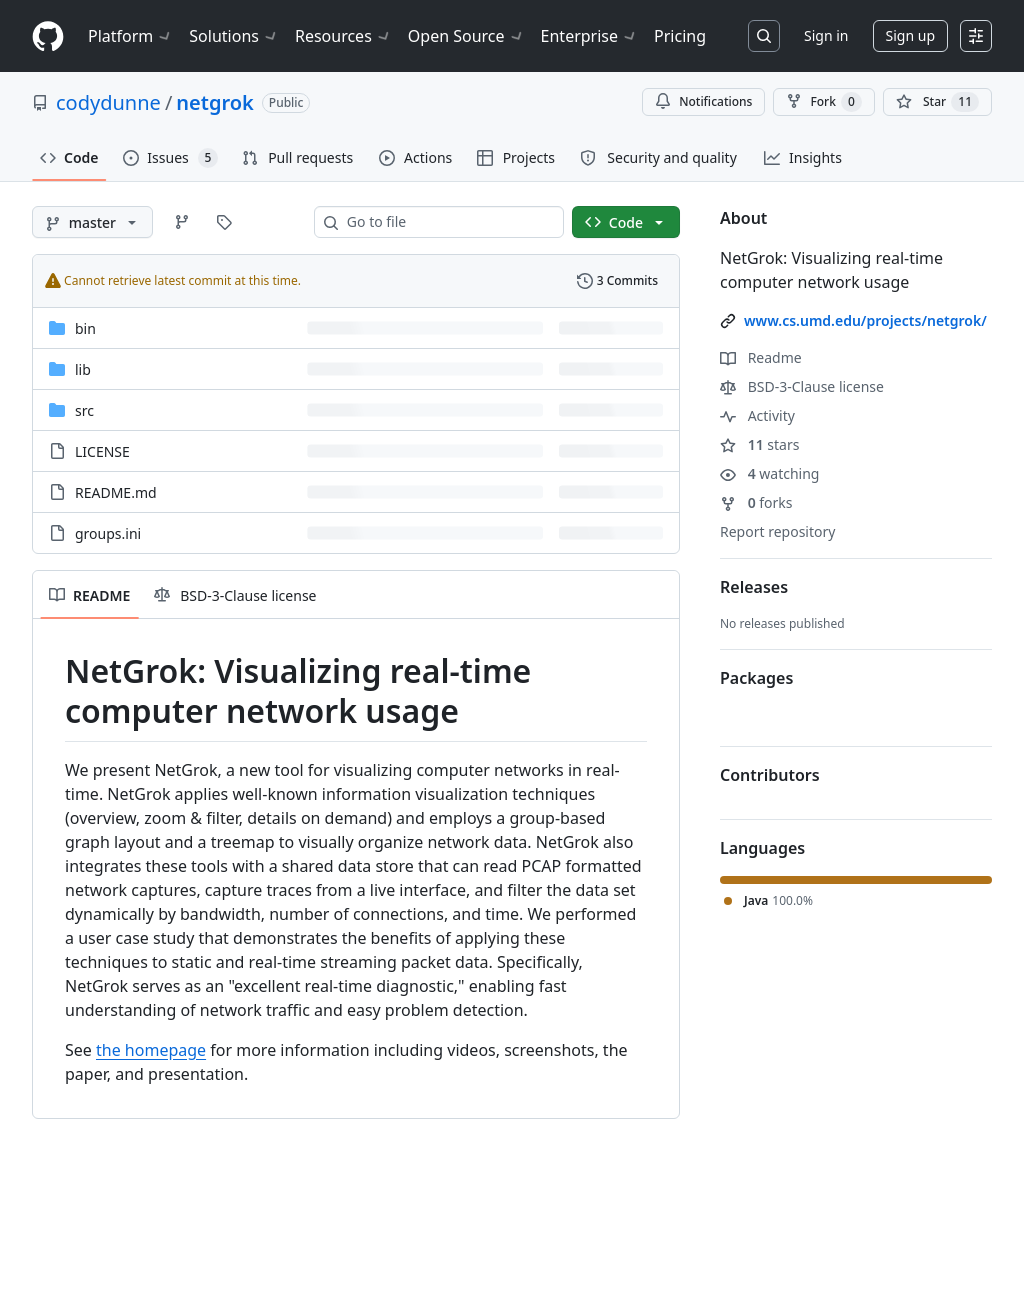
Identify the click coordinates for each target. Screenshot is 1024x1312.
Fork (823, 102)
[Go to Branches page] (182, 222)
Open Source (466, 36)
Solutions (234, 36)
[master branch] (92, 222)
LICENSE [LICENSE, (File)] (102, 451)
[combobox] (447, 222)
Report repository (777, 531)
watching (769, 473)
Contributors (770, 775)
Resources (343, 36)
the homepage (151, 1050)
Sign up (910, 35)
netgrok (214, 102)
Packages (756, 678)
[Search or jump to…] (764, 36)
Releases (754, 587)
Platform (130, 36)
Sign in (826, 35)
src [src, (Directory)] (84, 410)
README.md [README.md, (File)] (116, 492)
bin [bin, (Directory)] (85, 328)
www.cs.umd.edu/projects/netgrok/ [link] (865, 320)
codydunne (108, 102)
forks (756, 502)
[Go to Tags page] (224, 222)
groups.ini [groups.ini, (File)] (108, 533)
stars (759, 444)
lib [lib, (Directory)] (83, 369)
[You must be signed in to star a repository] (937, 102)
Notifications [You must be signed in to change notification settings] (703, 101)
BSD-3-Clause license (802, 386)
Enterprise (589, 36)
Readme (761, 357)
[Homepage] (48, 36)
